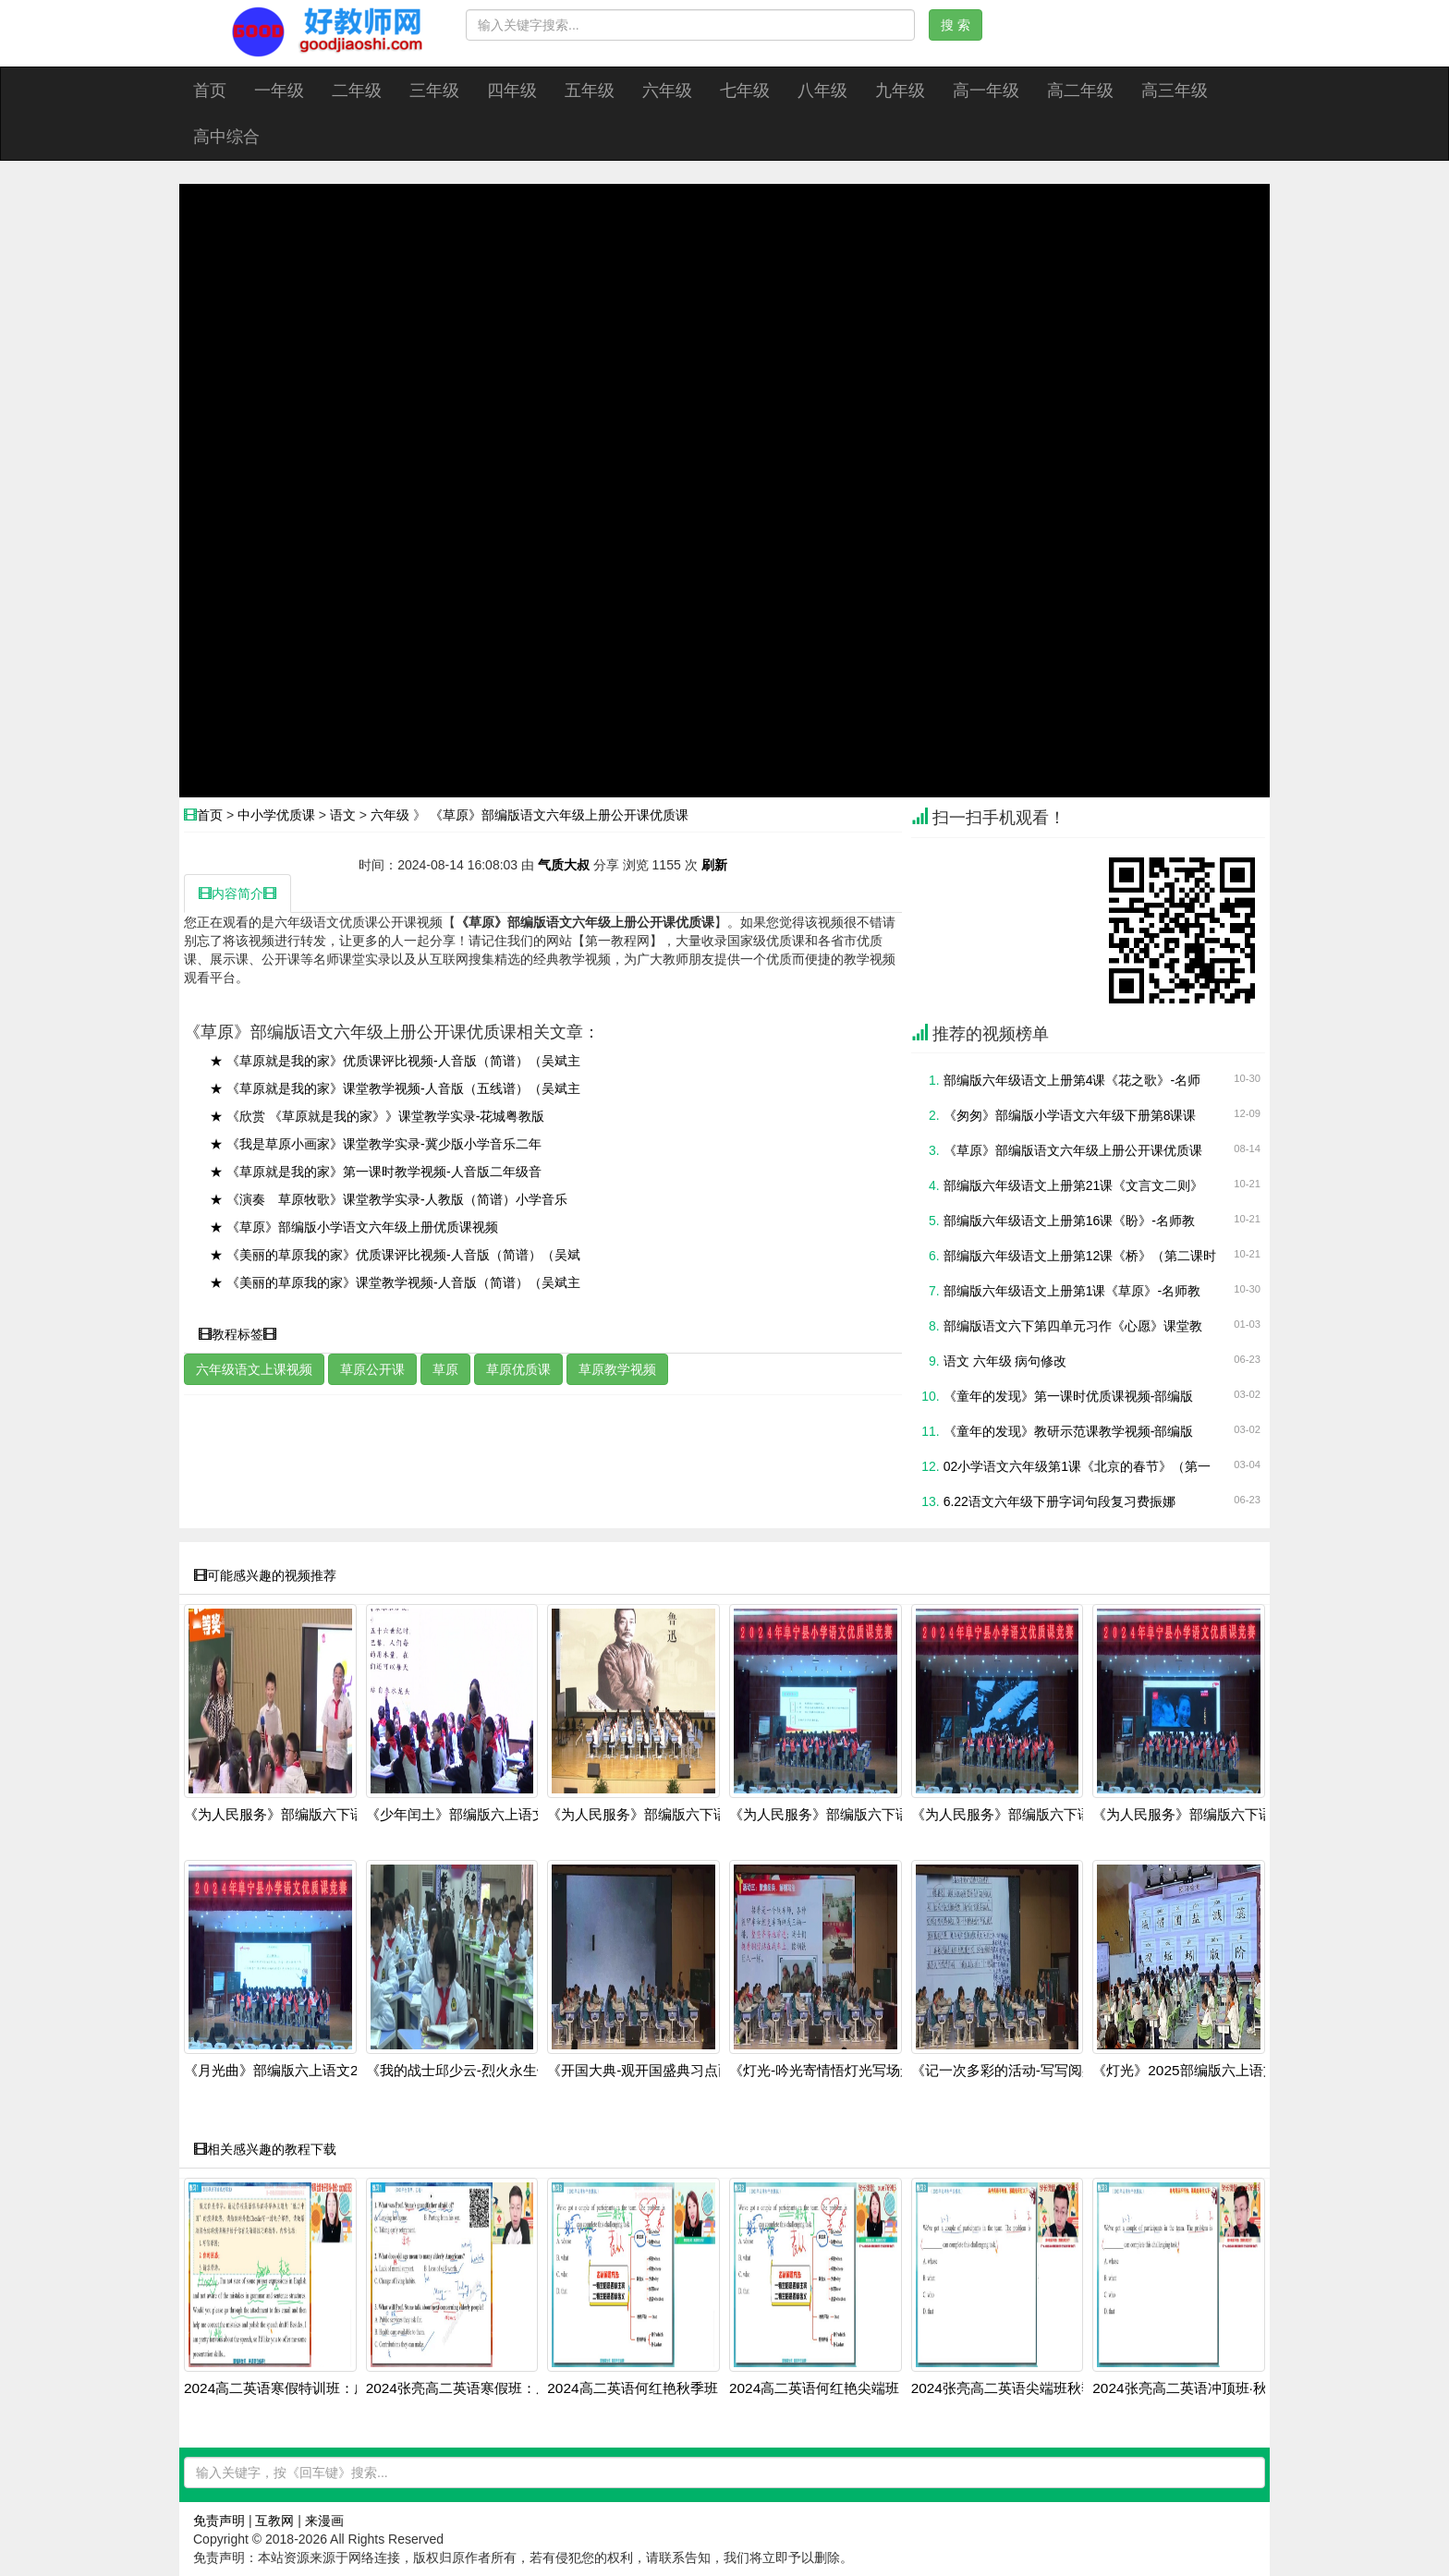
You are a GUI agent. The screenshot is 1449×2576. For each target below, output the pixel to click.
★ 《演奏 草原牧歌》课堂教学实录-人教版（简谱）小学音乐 (388, 1199)
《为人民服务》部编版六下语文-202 (658, 1814)
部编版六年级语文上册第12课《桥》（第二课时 (1080, 1255)
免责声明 (219, 2520)
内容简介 (237, 893)
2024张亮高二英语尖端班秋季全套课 (1024, 2388)
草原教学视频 (617, 1369)
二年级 (357, 90)
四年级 (512, 90)
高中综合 (226, 137)
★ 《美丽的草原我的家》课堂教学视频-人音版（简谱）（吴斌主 (395, 1282)
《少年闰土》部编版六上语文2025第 (478, 1814)
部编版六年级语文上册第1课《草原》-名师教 (1072, 1290)
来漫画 (324, 2520)
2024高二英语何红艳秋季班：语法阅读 (666, 2388)
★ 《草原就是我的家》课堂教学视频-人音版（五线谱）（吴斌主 (395, 1088)
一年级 (279, 90)
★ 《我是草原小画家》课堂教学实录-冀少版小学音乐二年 (376, 1143)
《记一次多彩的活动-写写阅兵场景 (1017, 2070)
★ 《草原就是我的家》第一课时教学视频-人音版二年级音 (376, 1171)
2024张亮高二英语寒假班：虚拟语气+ (483, 2388)
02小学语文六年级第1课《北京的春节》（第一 (1077, 1466)
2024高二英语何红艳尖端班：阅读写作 (848, 2388)
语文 (343, 815)
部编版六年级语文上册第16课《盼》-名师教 (1069, 1220)
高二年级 (1080, 90)
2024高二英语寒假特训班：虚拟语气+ (301, 2388)
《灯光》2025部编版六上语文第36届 (1206, 2070)
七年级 (745, 90)
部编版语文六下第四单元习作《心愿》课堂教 (1073, 1325)
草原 (445, 1369)
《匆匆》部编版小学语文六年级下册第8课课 (1070, 1115)
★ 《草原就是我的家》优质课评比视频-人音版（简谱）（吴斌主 (395, 1060)
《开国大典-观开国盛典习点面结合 (653, 2070)
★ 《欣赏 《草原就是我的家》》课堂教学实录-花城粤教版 (377, 1116)
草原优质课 (518, 1369)
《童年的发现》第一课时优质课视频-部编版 (1069, 1396)
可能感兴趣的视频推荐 (265, 1575)
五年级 (590, 90)
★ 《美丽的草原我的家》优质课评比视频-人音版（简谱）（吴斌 (395, 1254)
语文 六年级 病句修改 (1005, 1361)
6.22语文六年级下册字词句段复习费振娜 (1059, 1501)
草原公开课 (372, 1369)
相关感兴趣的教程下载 (265, 2149)
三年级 (434, 90)
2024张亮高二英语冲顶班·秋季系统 (1200, 2388)
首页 (209, 90)
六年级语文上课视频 (254, 1369)
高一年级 (986, 90)
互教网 (274, 2520)
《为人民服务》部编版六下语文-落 (290, 1814)
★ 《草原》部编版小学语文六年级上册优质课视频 (354, 1227)
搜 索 (955, 25)
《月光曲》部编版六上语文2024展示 (296, 2070)
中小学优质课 (276, 815)
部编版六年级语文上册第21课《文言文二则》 (1074, 1185)
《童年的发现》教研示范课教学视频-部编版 (1069, 1431)
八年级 (822, 90)
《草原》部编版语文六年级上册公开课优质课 (559, 815)
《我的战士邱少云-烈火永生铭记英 (472, 2070)
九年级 (900, 90)
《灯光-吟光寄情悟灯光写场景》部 (835, 2070)
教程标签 (237, 1334)
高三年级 (1174, 90)
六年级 (667, 90)
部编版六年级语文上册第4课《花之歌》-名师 (1072, 1080)
